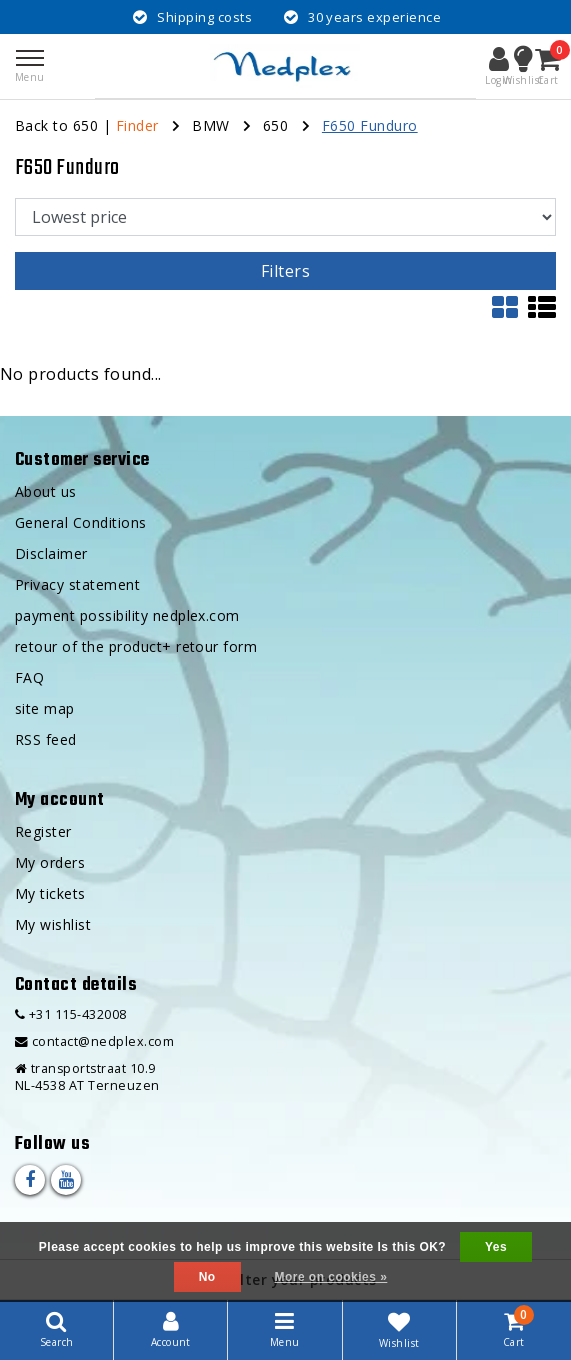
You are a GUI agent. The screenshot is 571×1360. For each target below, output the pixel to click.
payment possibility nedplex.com (127, 615)
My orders (50, 862)
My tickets (50, 893)
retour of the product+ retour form (136, 646)
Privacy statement (77, 584)
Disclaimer (51, 553)
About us (46, 491)
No (207, 1277)
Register (43, 831)
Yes (496, 1247)
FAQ (29, 677)
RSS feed (46, 739)
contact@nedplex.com (94, 1041)
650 (275, 125)
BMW (210, 125)
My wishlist (53, 924)
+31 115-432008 (71, 1014)
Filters (285, 271)
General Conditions (81, 522)
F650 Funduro (370, 125)
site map (45, 708)
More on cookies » (330, 1277)
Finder (137, 125)
